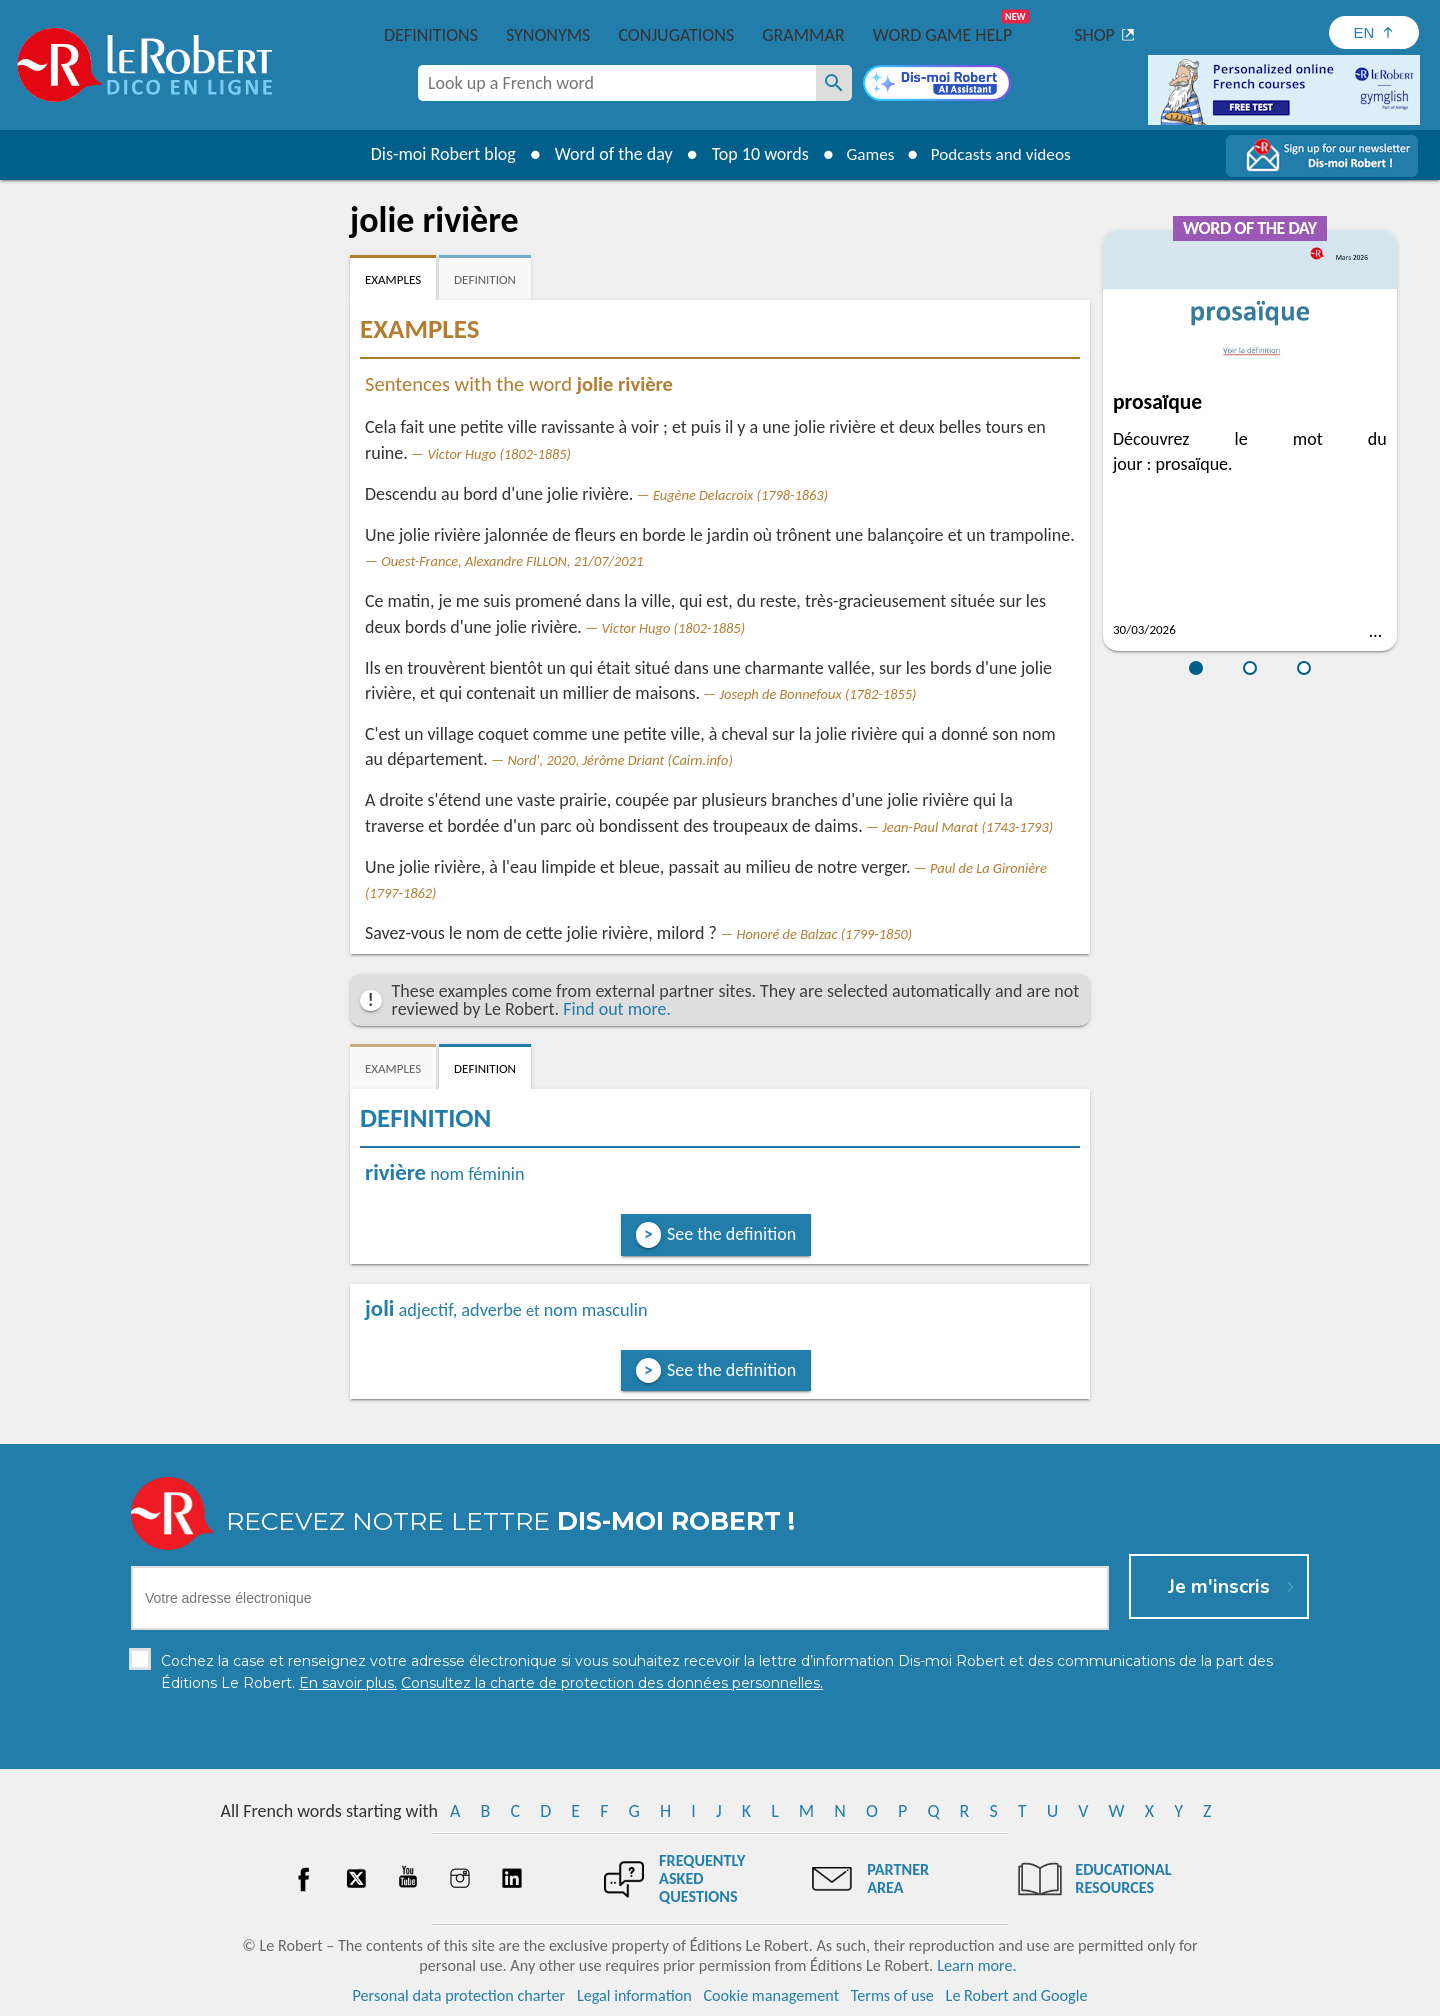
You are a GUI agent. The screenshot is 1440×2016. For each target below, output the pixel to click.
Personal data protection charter (459, 1995)
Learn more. (976, 1965)
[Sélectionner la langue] (1374, 32)
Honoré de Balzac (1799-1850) (824, 934)
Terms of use (892, 1995)
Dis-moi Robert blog (435, 154)
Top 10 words (752, 154)
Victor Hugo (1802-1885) (499, 454)
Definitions (431, 35)
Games (866, 154)
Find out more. (617, 1009)
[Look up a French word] (834, 83)
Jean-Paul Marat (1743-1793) (967, 827)
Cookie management (771, 1995)
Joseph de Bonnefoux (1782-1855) (818, 694)
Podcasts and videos (1003, 154)
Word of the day (606, 154)
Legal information (634, 1995)
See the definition (731, 1234)
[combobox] (617, 83)
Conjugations (676, 35)
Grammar (803, 35)
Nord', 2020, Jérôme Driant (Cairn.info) (619, 760)
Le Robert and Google (1017, 1995)
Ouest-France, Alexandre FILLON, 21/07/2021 (512, 561)
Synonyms (548, 35)
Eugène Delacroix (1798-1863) (740, 495)
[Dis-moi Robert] (937, 85)
